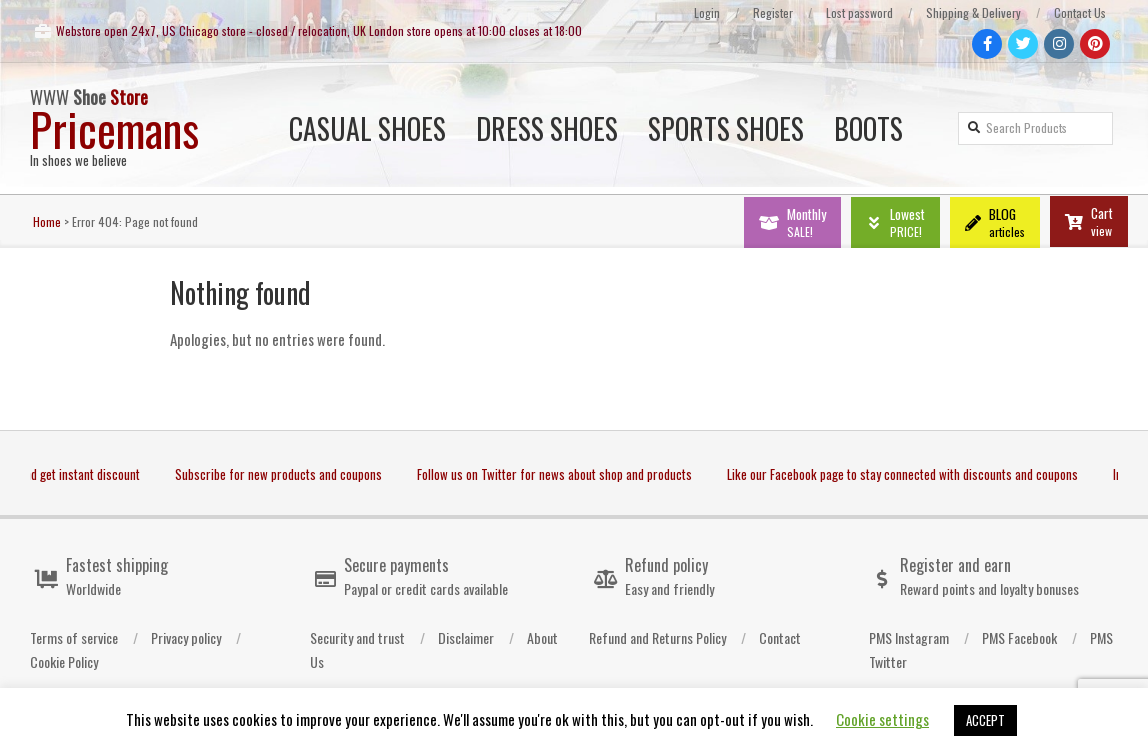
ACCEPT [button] (985, 720)
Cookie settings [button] (882, 719)
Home (47, 221)
